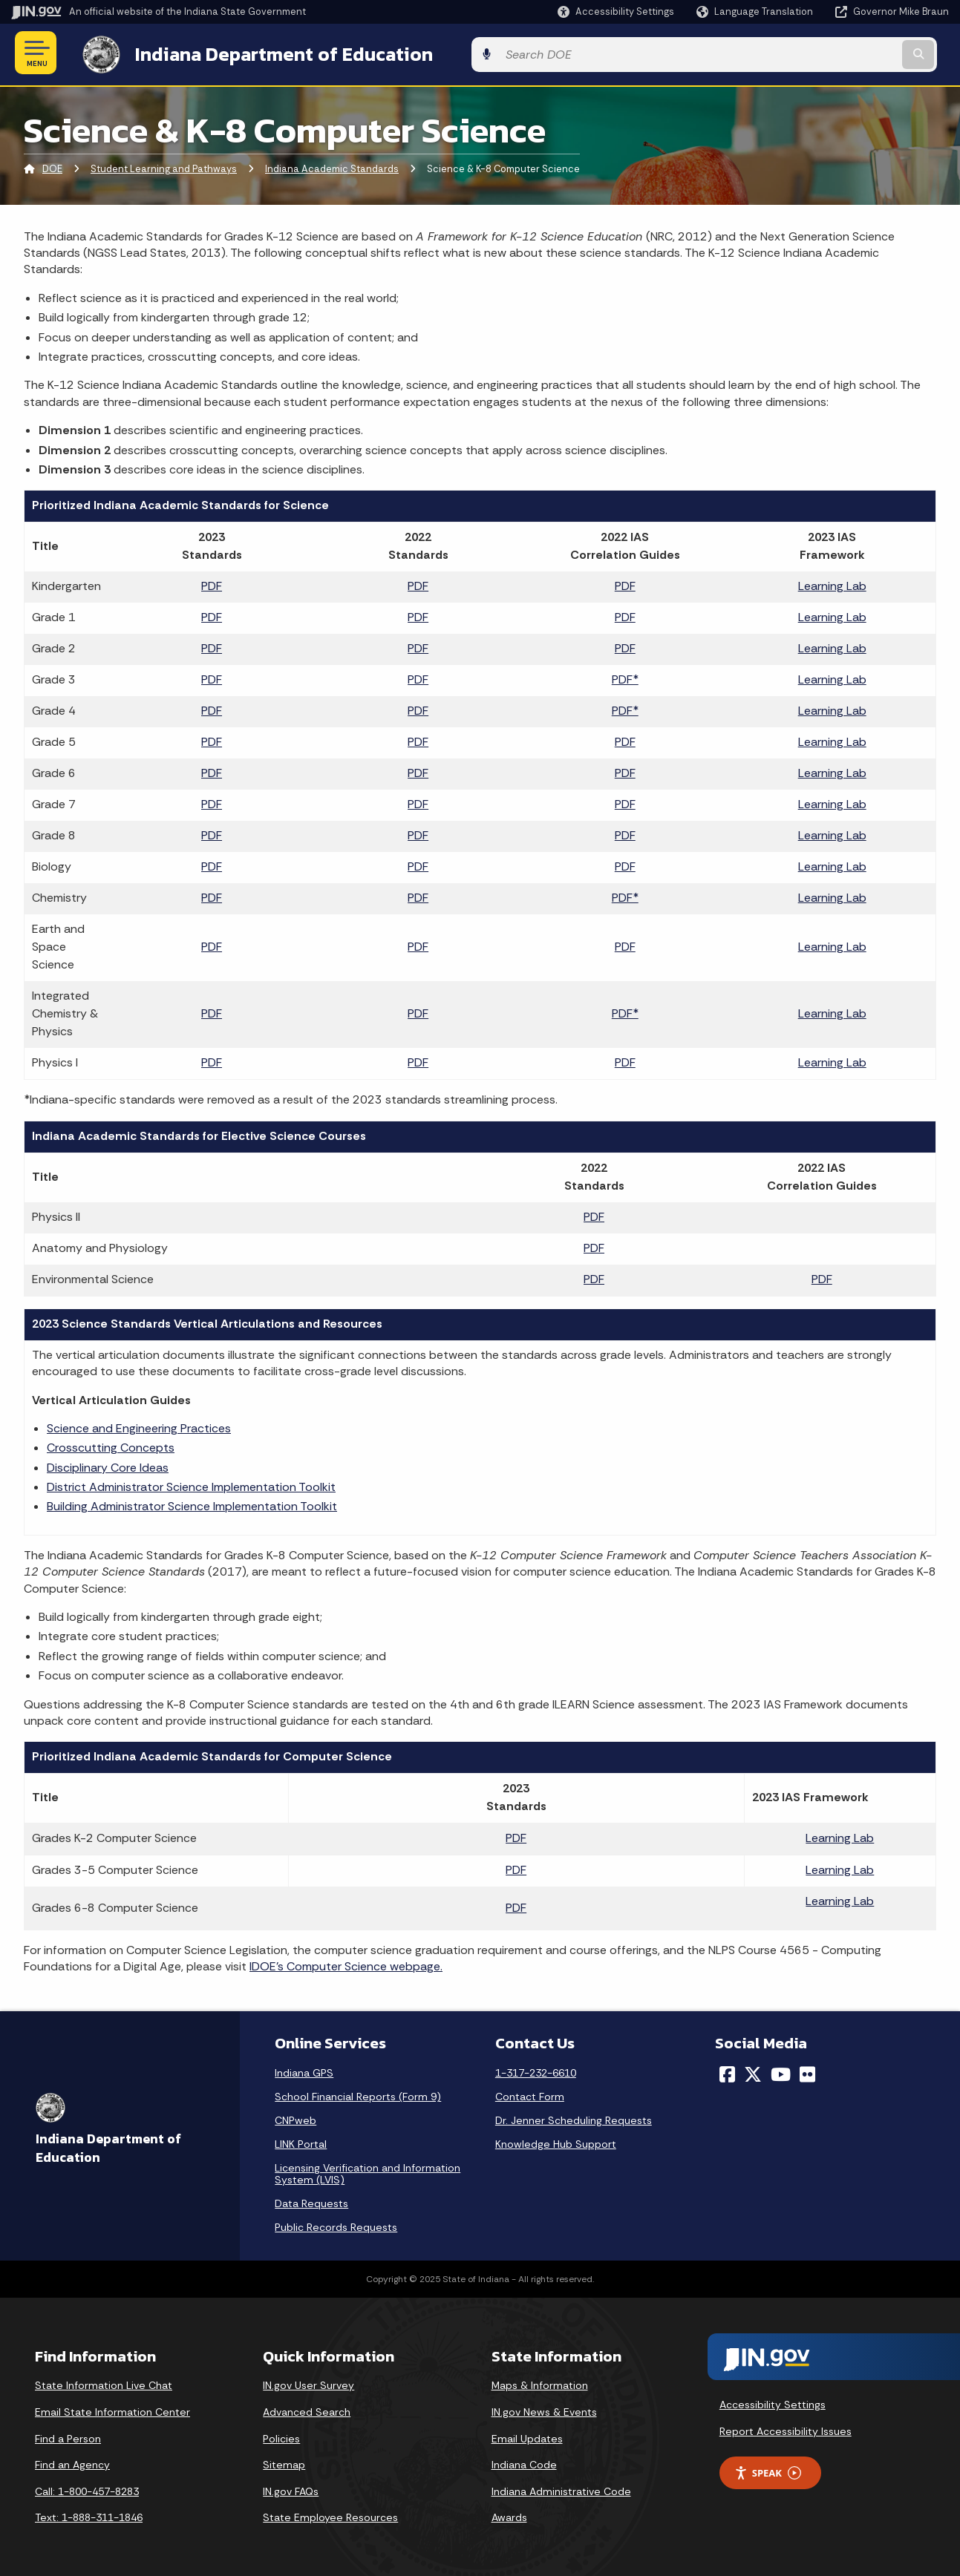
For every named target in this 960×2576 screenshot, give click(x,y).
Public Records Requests (336, 2225)
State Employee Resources (330, 2515)
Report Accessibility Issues (785, 2428)
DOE (52, 166)
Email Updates (527, 2435)
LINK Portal (301, 2142)
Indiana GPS (304, 2070)
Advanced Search (306, 2409)
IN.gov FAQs (291, 2488)
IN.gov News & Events (544, 2409)
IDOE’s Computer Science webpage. (346, 1964)
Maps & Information (540, 2383)
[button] (616, 11)
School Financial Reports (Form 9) (358, 2094)
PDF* (625, 677)
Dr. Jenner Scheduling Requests (573, 2118)
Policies (281, 2435)
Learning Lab (832, 583)
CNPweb (295, 2118)
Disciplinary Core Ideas (108, 1464)
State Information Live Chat (103, 2383)
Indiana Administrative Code (561, 2488)
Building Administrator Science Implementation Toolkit (192, 1504)
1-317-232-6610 (535, 2070)
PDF (211, 583)
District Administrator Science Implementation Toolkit (191, 1484)
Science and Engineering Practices (139, 1425)
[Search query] (842, 53)
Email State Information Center (112, 2409)
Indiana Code (524, 2461)
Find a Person (68, 2435)
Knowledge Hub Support (555, 2142)
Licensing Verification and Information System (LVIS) (367, 2171)
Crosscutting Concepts (110, 1445)
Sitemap (284, 2461)
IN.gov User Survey (308, 2383)
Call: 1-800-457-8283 (87, 2488)
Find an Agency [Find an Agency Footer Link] (72, 2461)
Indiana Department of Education (269, 53)
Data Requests (311, 2201)
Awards (509, 2515)
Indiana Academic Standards (332, 166)
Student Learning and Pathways (164, 166)
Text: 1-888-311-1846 (89, 2515)
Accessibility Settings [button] (772, 2402)
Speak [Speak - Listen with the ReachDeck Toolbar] (767, 2470)
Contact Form (529, 2094)
